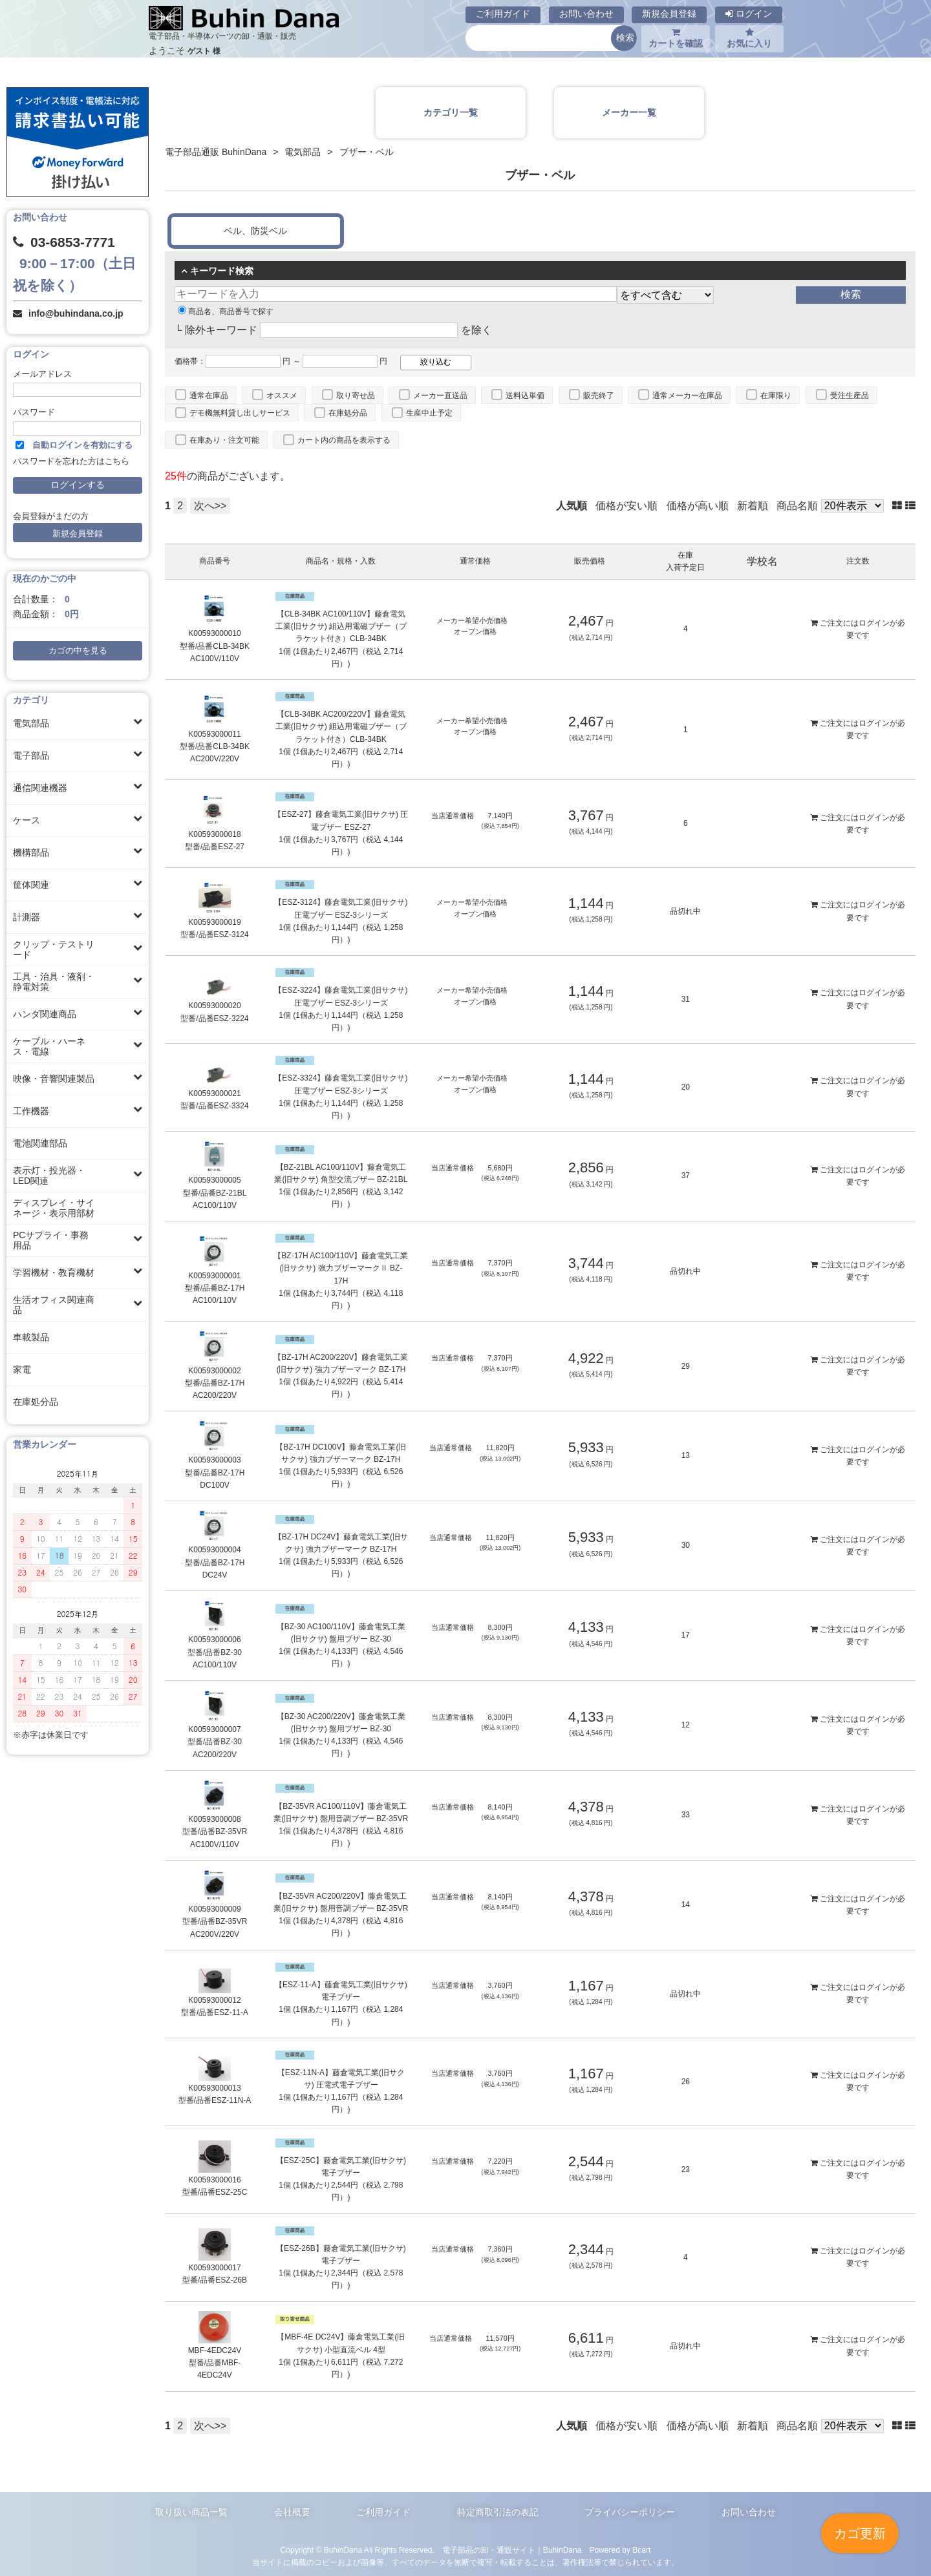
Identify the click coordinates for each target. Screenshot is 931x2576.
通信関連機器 (40, 788)
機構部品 (31, 852)
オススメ (281, 395)
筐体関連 (31, 885)
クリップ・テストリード (53, 949)
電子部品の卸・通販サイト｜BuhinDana (512, 2550)
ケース (26, 820)
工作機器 (31, 1111)
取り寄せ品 (355, 395)
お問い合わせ (586, 13)
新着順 (752, 505)
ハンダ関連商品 (44, 1014)
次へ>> (210, 505)
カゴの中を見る (77, 650)
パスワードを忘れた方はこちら (71, 461)
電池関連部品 (40, 1143)
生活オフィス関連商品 (53, 1304)
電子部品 (31, 755)
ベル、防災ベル (255, 231)
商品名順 (797, 505)
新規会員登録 (669, 13)
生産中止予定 (429, 412)
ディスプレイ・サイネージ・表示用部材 (53, 1208)
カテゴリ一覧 (450, 112)
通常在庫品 (208, 395)
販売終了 (598, 395)
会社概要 (292, 2512)
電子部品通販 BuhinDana (215, 152)
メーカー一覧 (629, 112)
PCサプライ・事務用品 (51, 1240)
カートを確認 (675, 38)
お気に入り (749, 38)
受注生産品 (849, 395)
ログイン (748, 13)
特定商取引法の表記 (498, 2512)
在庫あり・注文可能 (224, 440)
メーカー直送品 (440, 395)
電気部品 (31, 723)
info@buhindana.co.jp (75, 313)
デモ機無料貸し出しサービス (239, 412)
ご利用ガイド (503, 13)
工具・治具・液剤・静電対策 (53, 981)
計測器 (26, 917)
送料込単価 (525, 395)
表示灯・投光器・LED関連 (49, 1175)
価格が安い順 (626, 505)
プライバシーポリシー (629, 2512)
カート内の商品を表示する (344, 440)
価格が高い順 (698, 505)
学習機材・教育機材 (53, 1272)
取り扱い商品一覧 (191, 2512)
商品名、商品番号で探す (225, 311)
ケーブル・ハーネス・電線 (49, 1046)
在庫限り (775, 395)
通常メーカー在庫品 (687, 395)
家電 (22, 1369)
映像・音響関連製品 (53, 1078)
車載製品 (31, 1337)
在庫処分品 (35, 1402)
